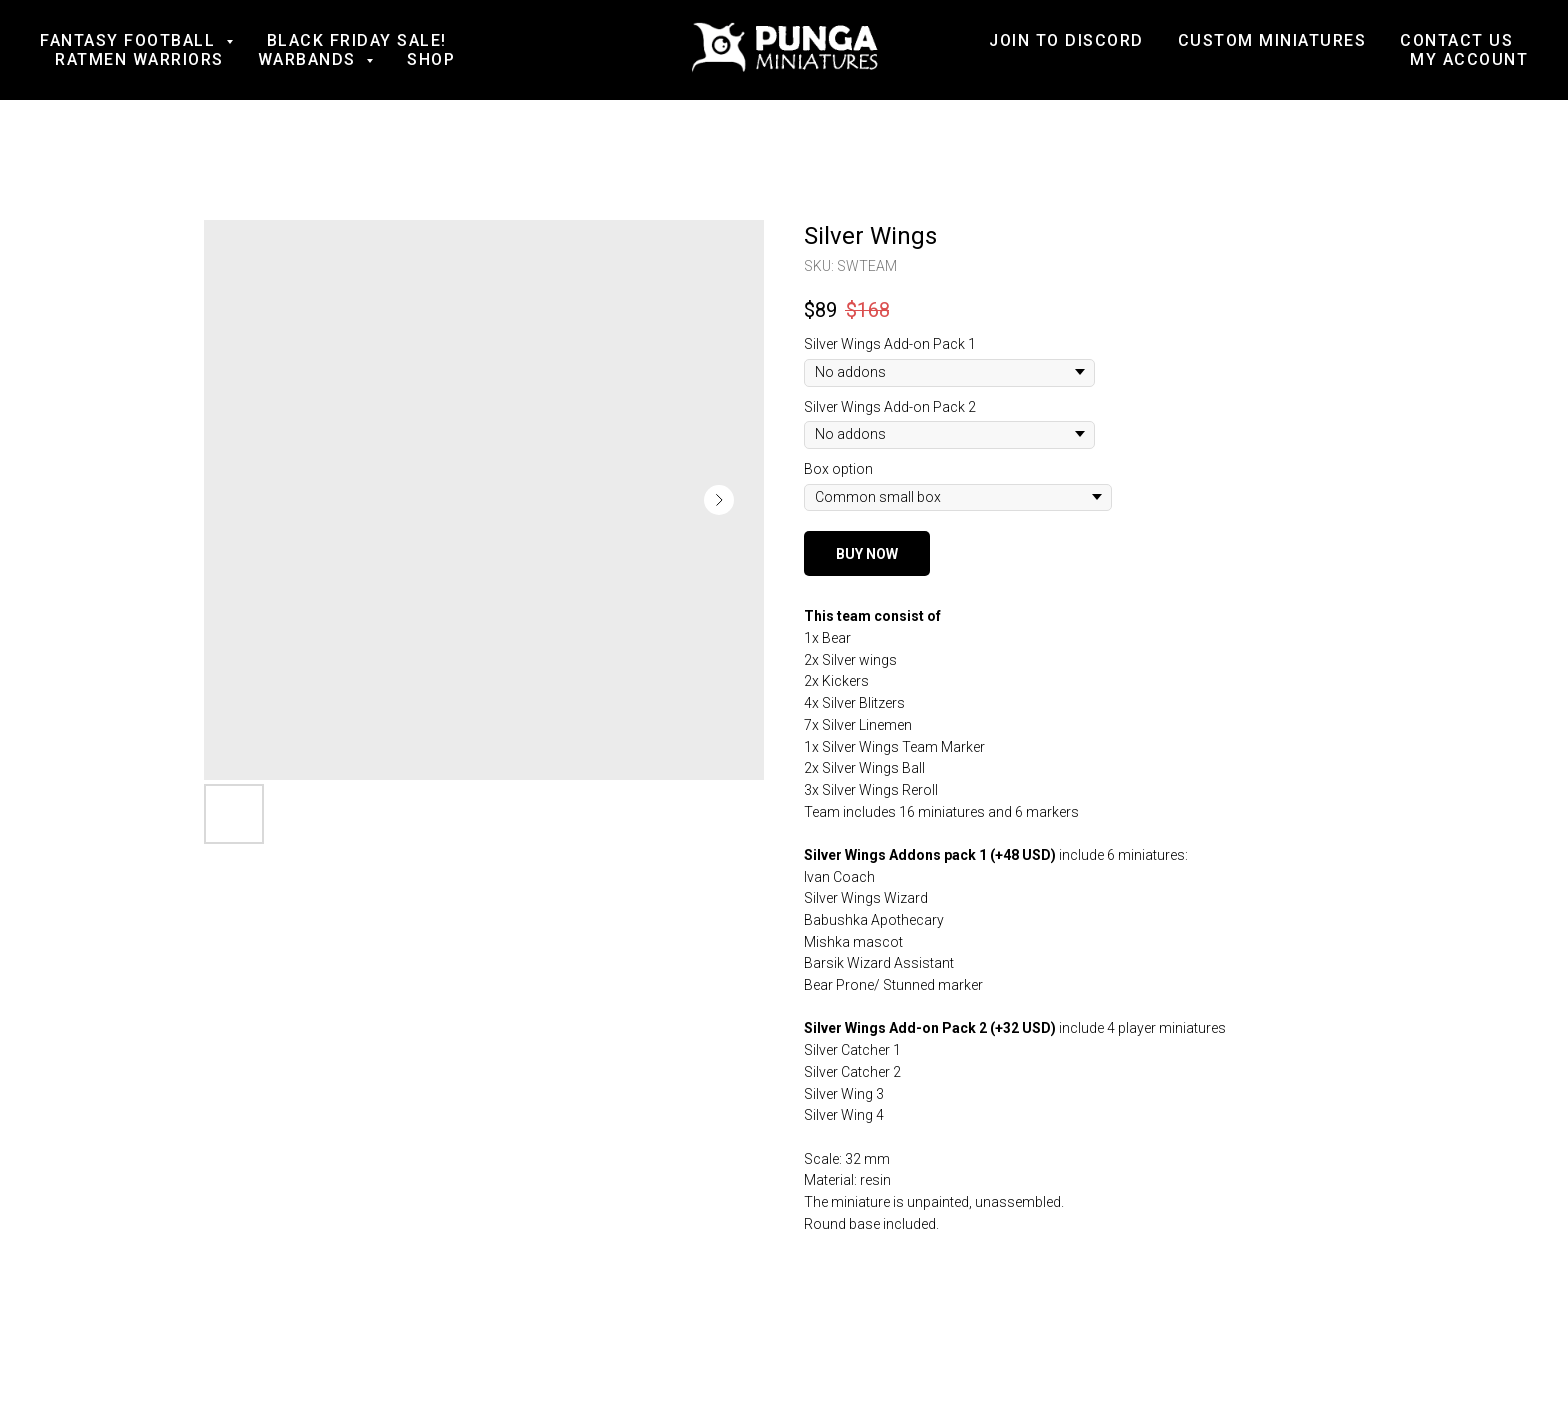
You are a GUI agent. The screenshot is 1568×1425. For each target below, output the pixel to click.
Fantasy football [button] (130, 40)
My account (1469, 59)
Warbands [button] (310, 59)
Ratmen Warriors (139, 59)
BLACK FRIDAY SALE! (357, 40)
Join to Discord (1066, 40)
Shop (431, 59)
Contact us (1456, 40)
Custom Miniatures (1272, 40)
